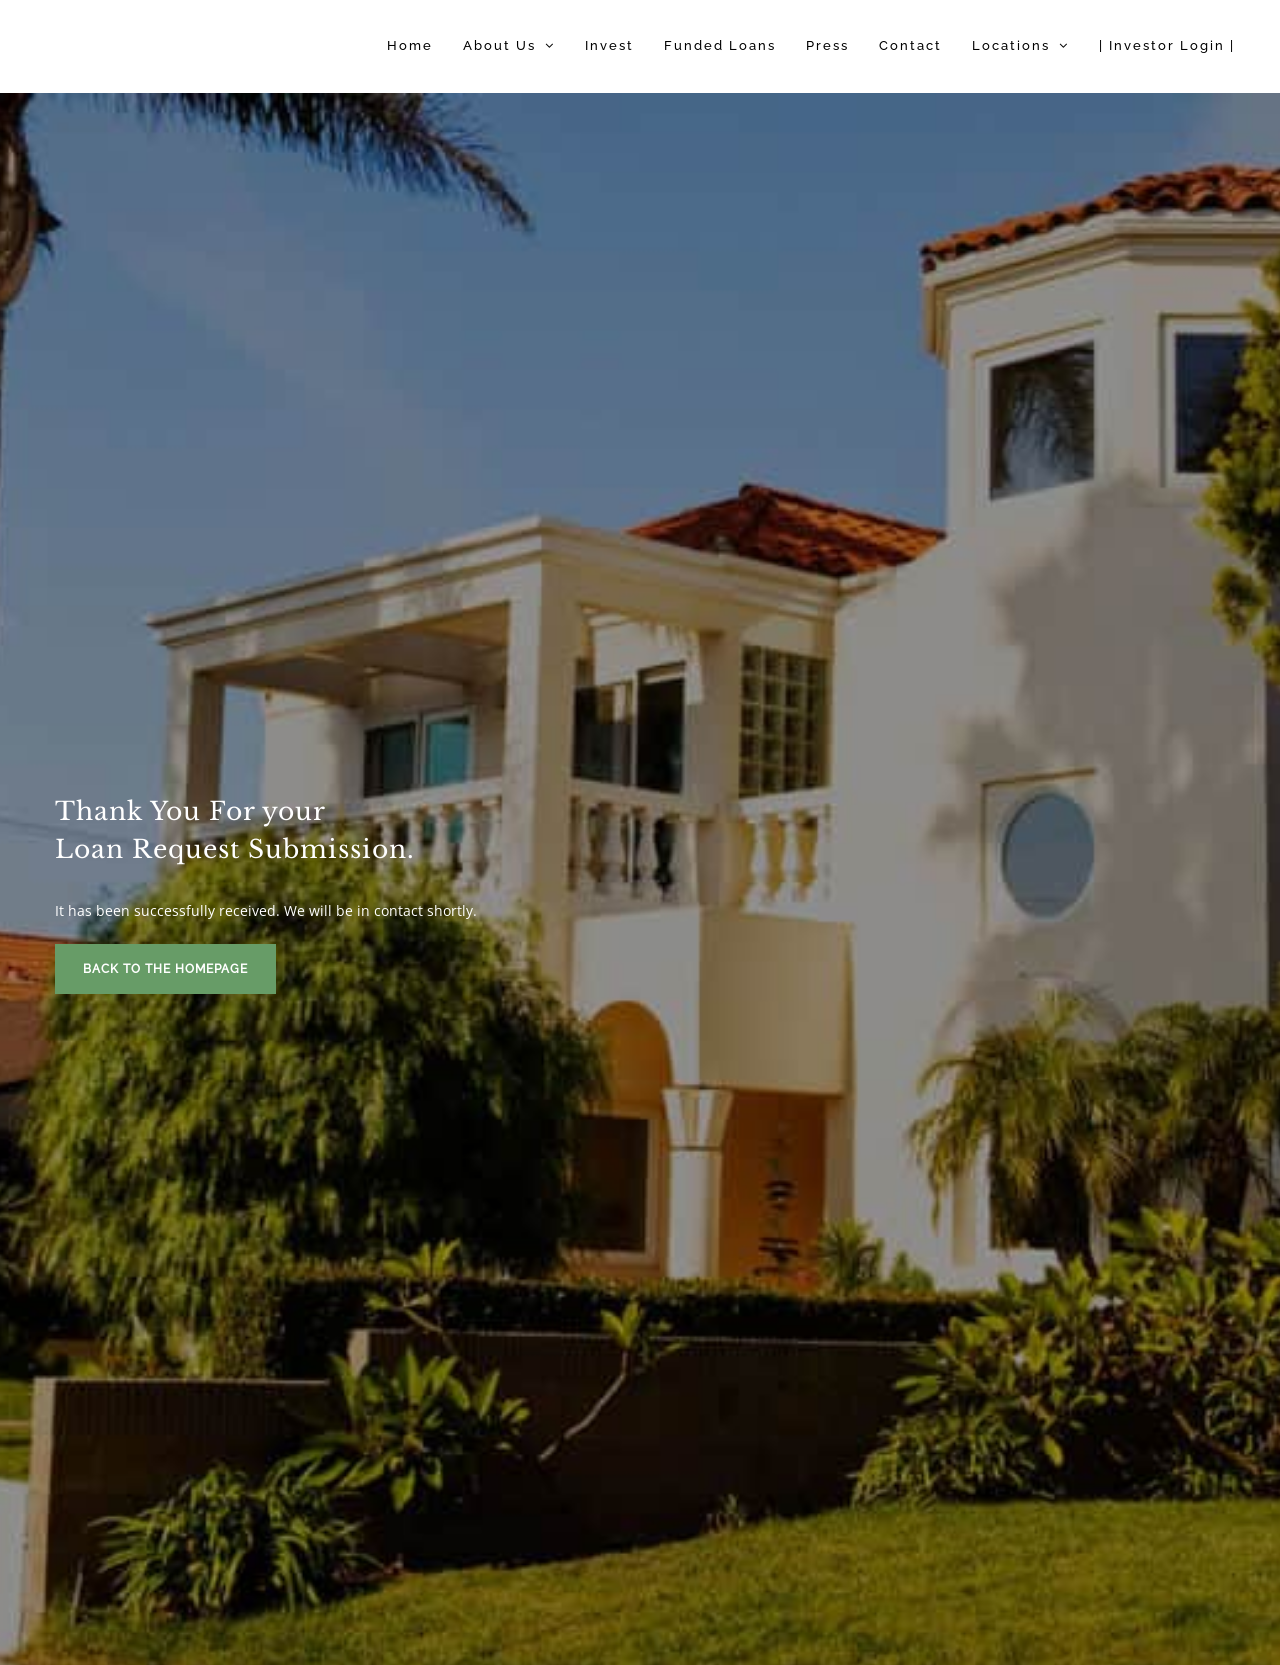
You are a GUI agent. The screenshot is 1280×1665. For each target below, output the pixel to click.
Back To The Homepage (165, 969)
